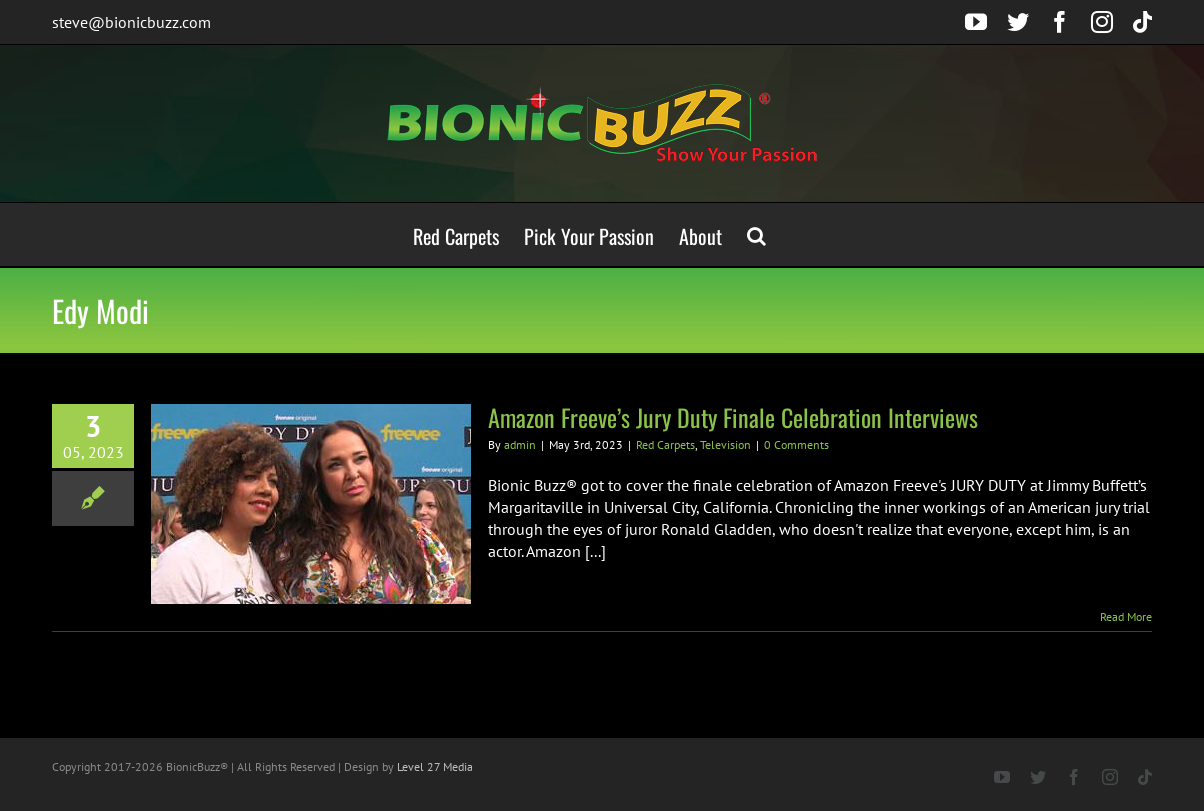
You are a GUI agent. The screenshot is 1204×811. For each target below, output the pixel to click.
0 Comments (796, 444)
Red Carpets (665, 444)
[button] (756, 234)
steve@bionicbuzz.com (131, 22)
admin (520, 444)
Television (725, 444)
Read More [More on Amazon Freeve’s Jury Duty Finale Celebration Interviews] (1126, 616)
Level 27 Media (435, 766)
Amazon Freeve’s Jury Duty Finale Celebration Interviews (733, 417)
